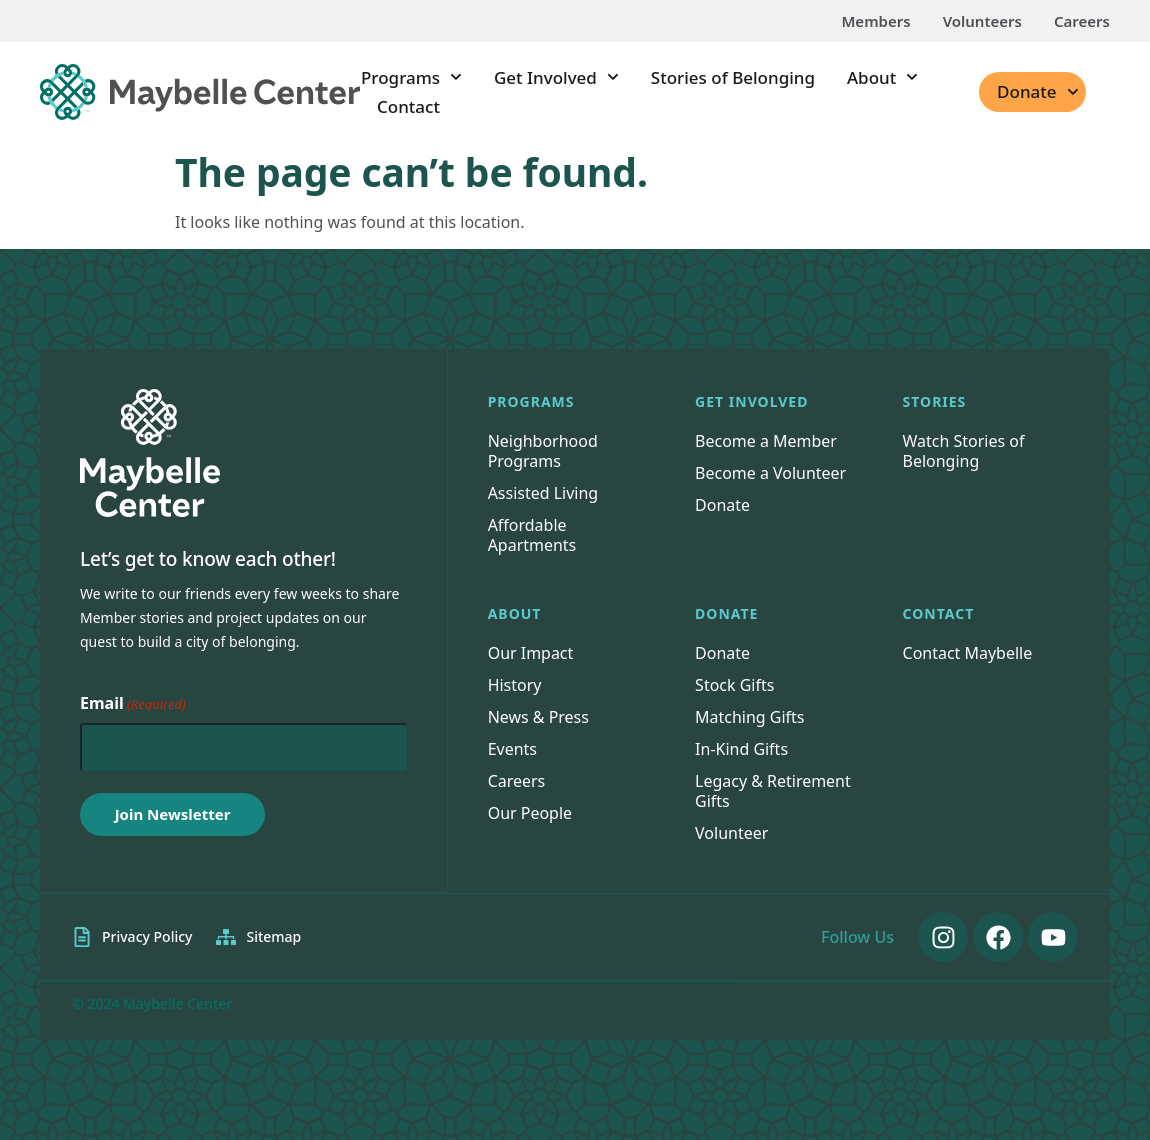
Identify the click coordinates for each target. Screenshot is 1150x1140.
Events (512, 749)
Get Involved (556, 77)
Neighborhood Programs (543, 451)
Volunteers (982, 21)
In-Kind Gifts (741, 749)
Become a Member (766, 441)
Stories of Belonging (733, 77)
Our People (530, 813)
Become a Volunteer (770, 473)
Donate (1037, 92)
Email (133, 704)
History (515, 685)
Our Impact (531, 653)
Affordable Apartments (532, 535)
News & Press (538, 717)
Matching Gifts (750, 717)
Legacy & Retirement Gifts (773, 791)
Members (875, 21)
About (882, 77)
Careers (1082, 21)
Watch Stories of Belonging (964, 451)
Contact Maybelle (968, 653)
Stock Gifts (734, 685)
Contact (408, 106)
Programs (411, 77)
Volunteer (731, 833)
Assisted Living (543, 493)
